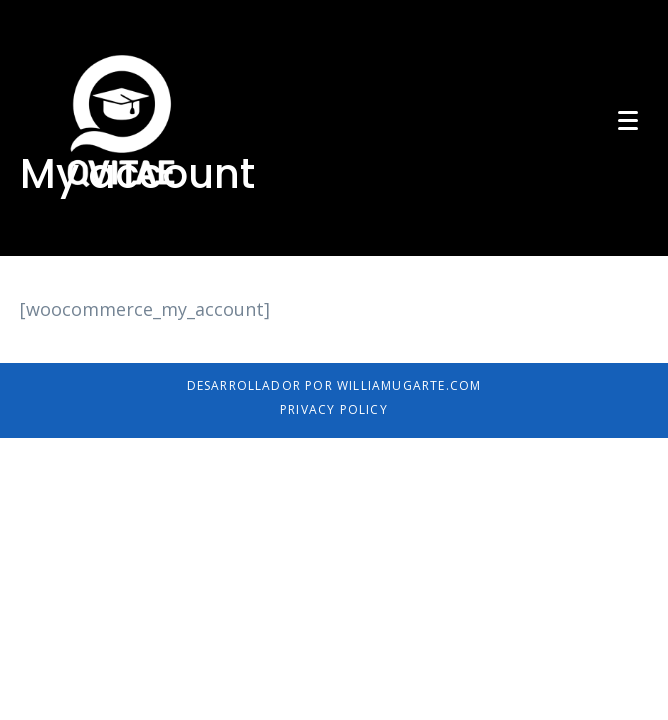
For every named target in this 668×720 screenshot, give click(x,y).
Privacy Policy (334, 409)
